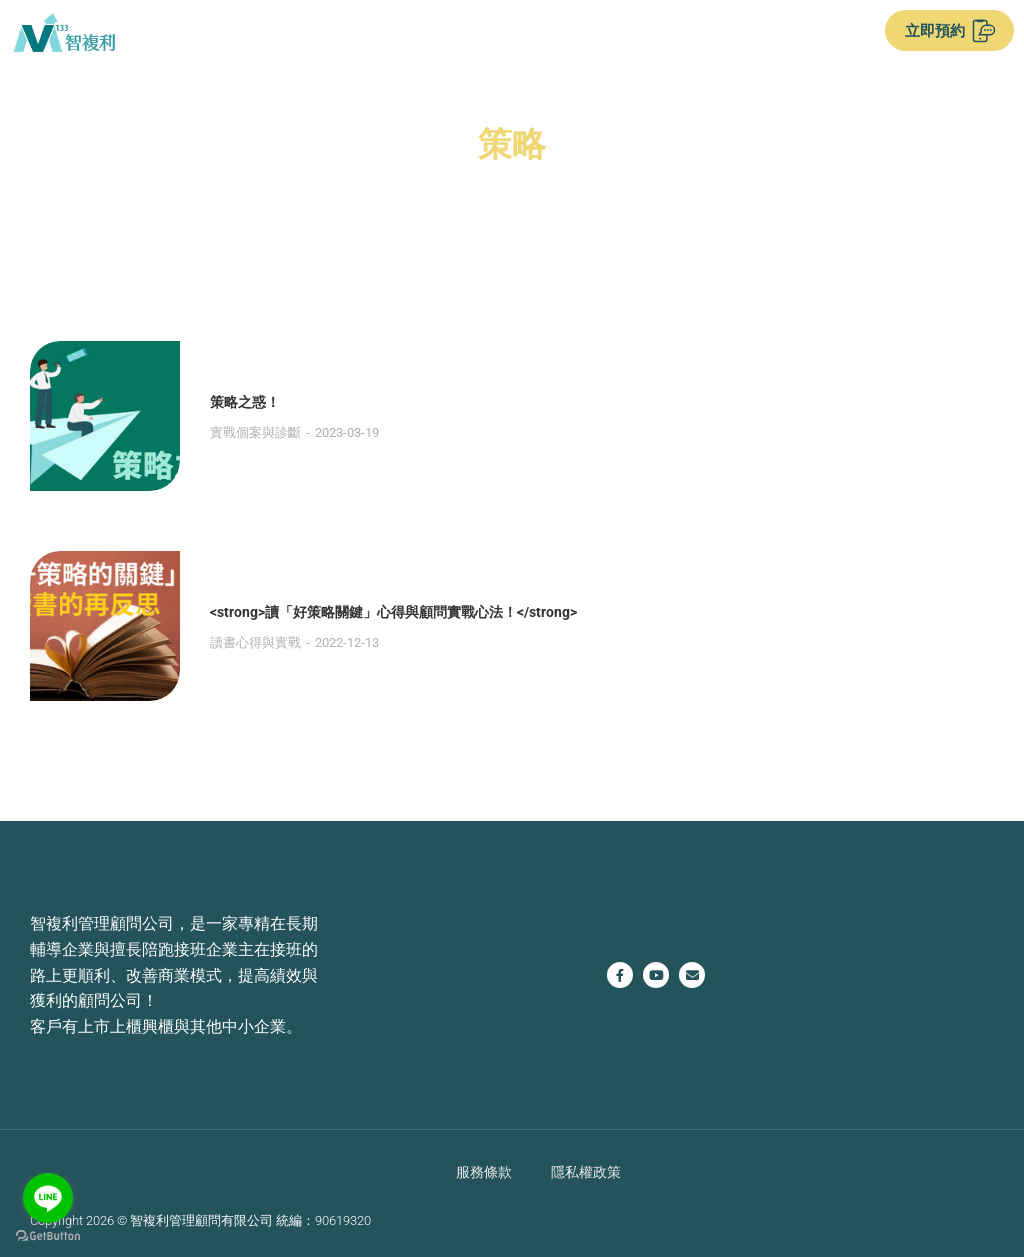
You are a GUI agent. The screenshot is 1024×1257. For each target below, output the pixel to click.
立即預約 (950, 31)
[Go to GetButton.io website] (48, 1236)
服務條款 (484, 1171)
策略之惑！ (245, 402)
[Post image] (105, 416)
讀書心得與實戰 (255, 642)
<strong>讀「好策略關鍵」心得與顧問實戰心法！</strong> (393, 612)
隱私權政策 (586, 1171)
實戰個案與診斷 (255, 432)
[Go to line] (48, 1198)
